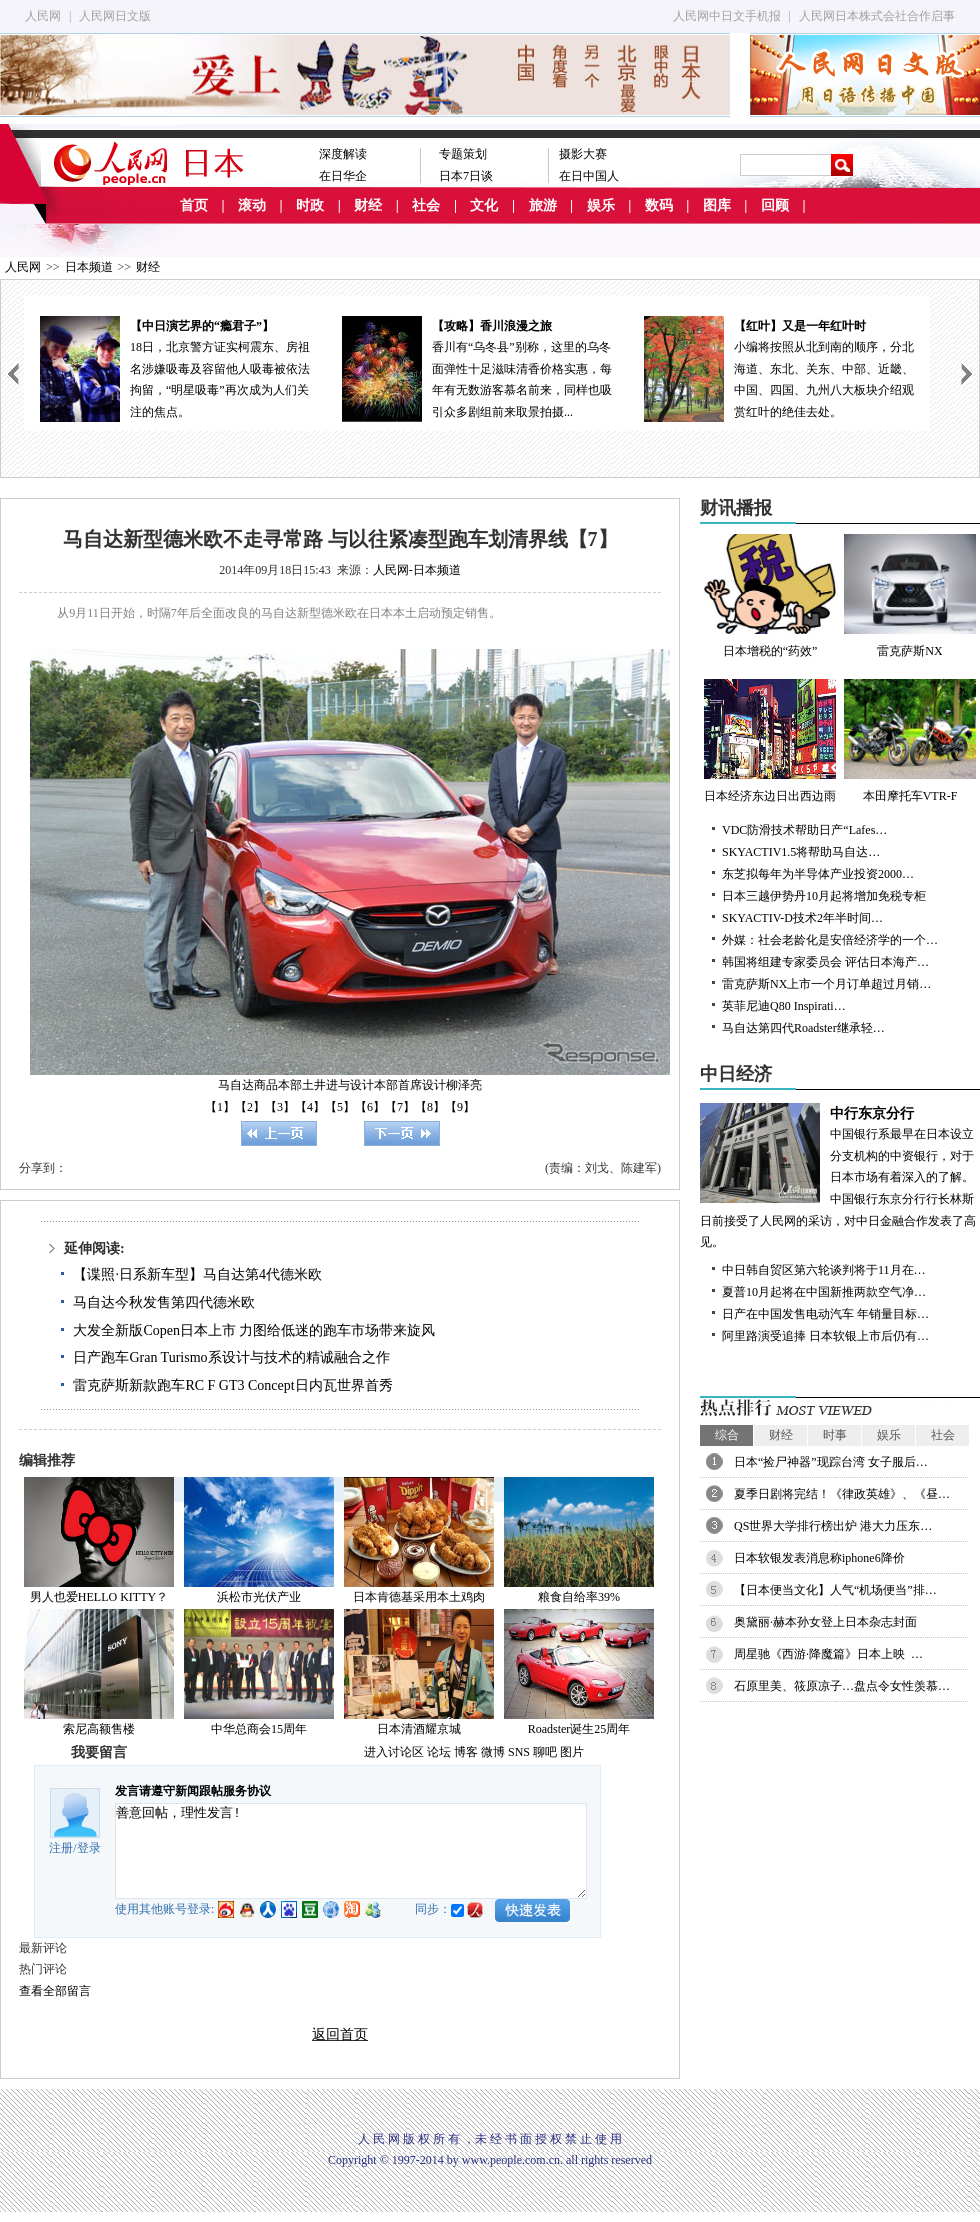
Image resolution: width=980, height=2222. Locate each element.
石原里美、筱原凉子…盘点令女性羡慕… (842, 1686)
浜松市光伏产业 (259, 1597)
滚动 (252, 205)
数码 (659, 205)
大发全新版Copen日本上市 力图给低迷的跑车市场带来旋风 (254, 1330)
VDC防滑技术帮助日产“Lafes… (804, 830)
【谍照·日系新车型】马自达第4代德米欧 (197, 1274)
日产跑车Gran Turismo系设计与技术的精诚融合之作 (231, 1357)
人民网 (43, 16)
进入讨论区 (394, 1752)
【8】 (430, 1107)
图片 (572, 1752)
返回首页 (340, 2034)
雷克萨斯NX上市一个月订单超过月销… (826, 984)
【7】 (400, 1107)
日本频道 (89, 267)
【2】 (250, 1107)
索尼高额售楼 (99, 1729)
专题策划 (463, 154)
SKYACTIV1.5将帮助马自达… (801, 852)
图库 (717, 205)
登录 (89, 1848)
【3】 (280, 1107)
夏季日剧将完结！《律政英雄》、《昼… (842, 1494)
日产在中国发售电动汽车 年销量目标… (825, 1314)
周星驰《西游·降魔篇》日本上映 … (828, 1654)
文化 (484, 205)
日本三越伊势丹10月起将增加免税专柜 (824, 896)
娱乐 (601, 205)
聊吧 (545, 1752)
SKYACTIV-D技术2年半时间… (802, 918)
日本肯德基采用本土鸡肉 (419, 1597)
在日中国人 (589, 176)
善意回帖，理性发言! (351, 1851)
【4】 (310, 1107)
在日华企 (343, 176)
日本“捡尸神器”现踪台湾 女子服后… (831, 1462)
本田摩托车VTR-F (910, 741)
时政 (310, 205)
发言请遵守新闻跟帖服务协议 (193, 1791)
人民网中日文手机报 (727, 16)
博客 (466, 1752)
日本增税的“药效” (770, 596)
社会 (426, 205)
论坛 (439, 1752)
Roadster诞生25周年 (579, 1729)
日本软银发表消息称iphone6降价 (819, 1558)
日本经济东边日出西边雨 (770, 741)
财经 (368, 205)
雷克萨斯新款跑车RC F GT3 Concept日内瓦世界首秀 (232, 1385)
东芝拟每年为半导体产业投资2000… (818, 874)
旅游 (543, 205)
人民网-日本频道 (417, 570)
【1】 (220, 1107)
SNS (519, 1752)
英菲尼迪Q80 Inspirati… (784, 1006)
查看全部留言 (55, 1991)
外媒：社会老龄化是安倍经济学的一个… (830, 940)
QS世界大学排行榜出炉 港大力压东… (833, 1526)
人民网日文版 (115, 16)
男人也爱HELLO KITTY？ (99, 1597)
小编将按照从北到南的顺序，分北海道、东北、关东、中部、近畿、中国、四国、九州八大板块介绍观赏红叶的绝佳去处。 (779, 367)
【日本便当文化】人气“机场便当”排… (835, 1590)
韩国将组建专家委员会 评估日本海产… (825, 962)
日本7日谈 (466, 176)
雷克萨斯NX (910, 596)
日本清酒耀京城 (419, 1729)
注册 (61, 1848)
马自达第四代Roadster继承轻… (803, 1028)
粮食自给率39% (579, 1597)
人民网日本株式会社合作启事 (877, 16)
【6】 (370, 1107)
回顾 (775, 205)
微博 (493, 1752)
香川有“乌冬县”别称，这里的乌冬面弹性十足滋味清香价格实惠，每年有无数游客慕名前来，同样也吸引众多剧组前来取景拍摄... (477, 367)
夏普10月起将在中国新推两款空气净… (824, 1292)
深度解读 (343, 154)
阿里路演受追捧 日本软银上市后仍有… (825, 1336)
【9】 (460, 1107)
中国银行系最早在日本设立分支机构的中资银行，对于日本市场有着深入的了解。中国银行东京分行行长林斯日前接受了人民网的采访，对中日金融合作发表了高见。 (840, 1176)
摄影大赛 (583, 154)
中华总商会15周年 (259, 1729)
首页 (194, 205)
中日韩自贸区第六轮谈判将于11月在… (824, 1270)
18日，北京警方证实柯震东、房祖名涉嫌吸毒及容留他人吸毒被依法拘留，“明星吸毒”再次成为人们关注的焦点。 (175, 367)
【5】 (340, 1107)
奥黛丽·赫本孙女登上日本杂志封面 (825, 1622)
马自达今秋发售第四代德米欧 (164, 1302)
